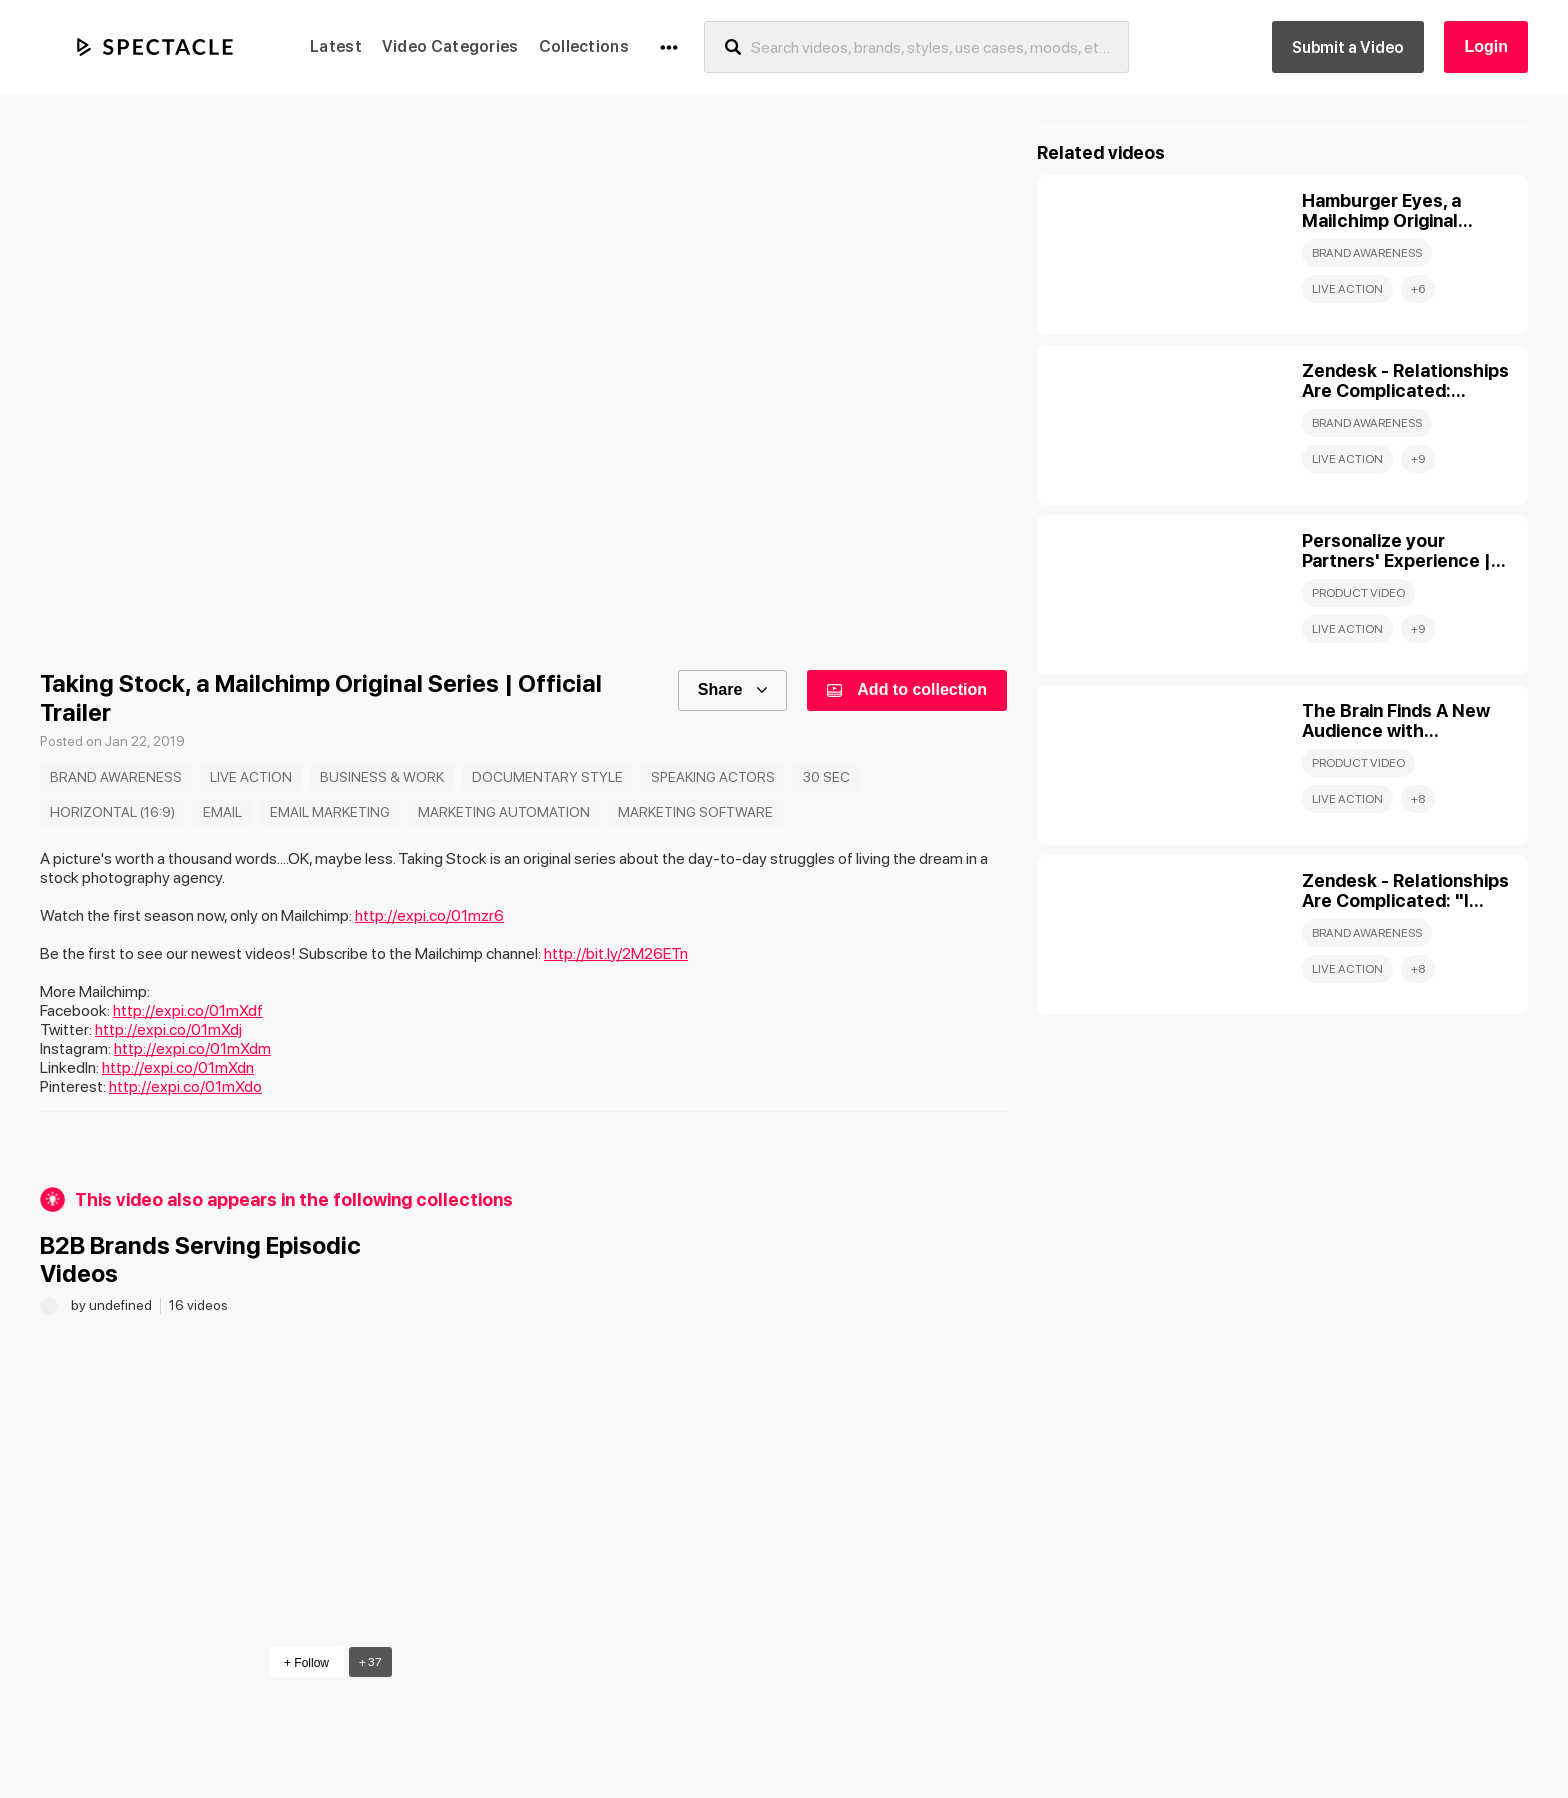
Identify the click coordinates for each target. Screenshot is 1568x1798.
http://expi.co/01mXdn (178, 1067)
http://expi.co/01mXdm (192, 1048)
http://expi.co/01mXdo (185, 1086)
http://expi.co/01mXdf (188, 1010)
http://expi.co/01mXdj (168, 1029)
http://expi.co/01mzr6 (429, 915)
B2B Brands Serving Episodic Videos (200, 1260)
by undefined (113, 1305)
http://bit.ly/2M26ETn (616, 953)
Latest (336, 46)
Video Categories (450, 46)
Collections (584, 46)
